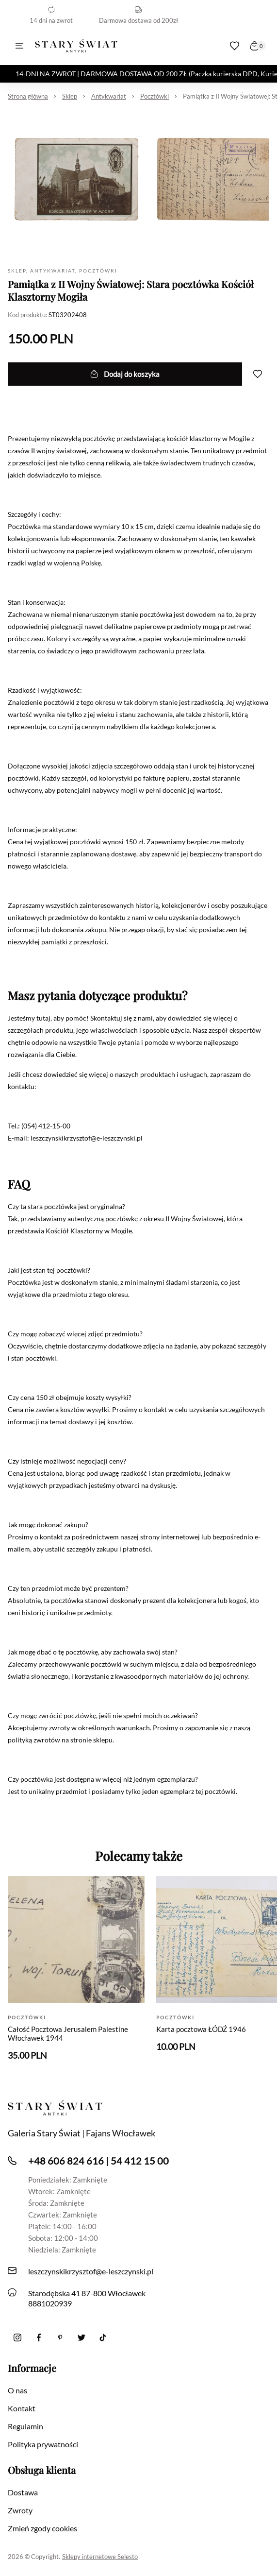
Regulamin (25, 2426)
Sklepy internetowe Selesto (100, 2556)
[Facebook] (39, 2337)
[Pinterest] (60, 2337)
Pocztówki (154, 96)
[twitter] (81, 2337)
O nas (17, 2390)
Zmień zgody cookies (42, 2528)
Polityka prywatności (43, 2444)
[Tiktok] (103, 2337)
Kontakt (21, 2408)
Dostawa (23, 2492)
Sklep (69, 96)
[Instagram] (17, 2337)
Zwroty (20, 2510)
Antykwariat (108, 96)
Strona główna (28, 96)
